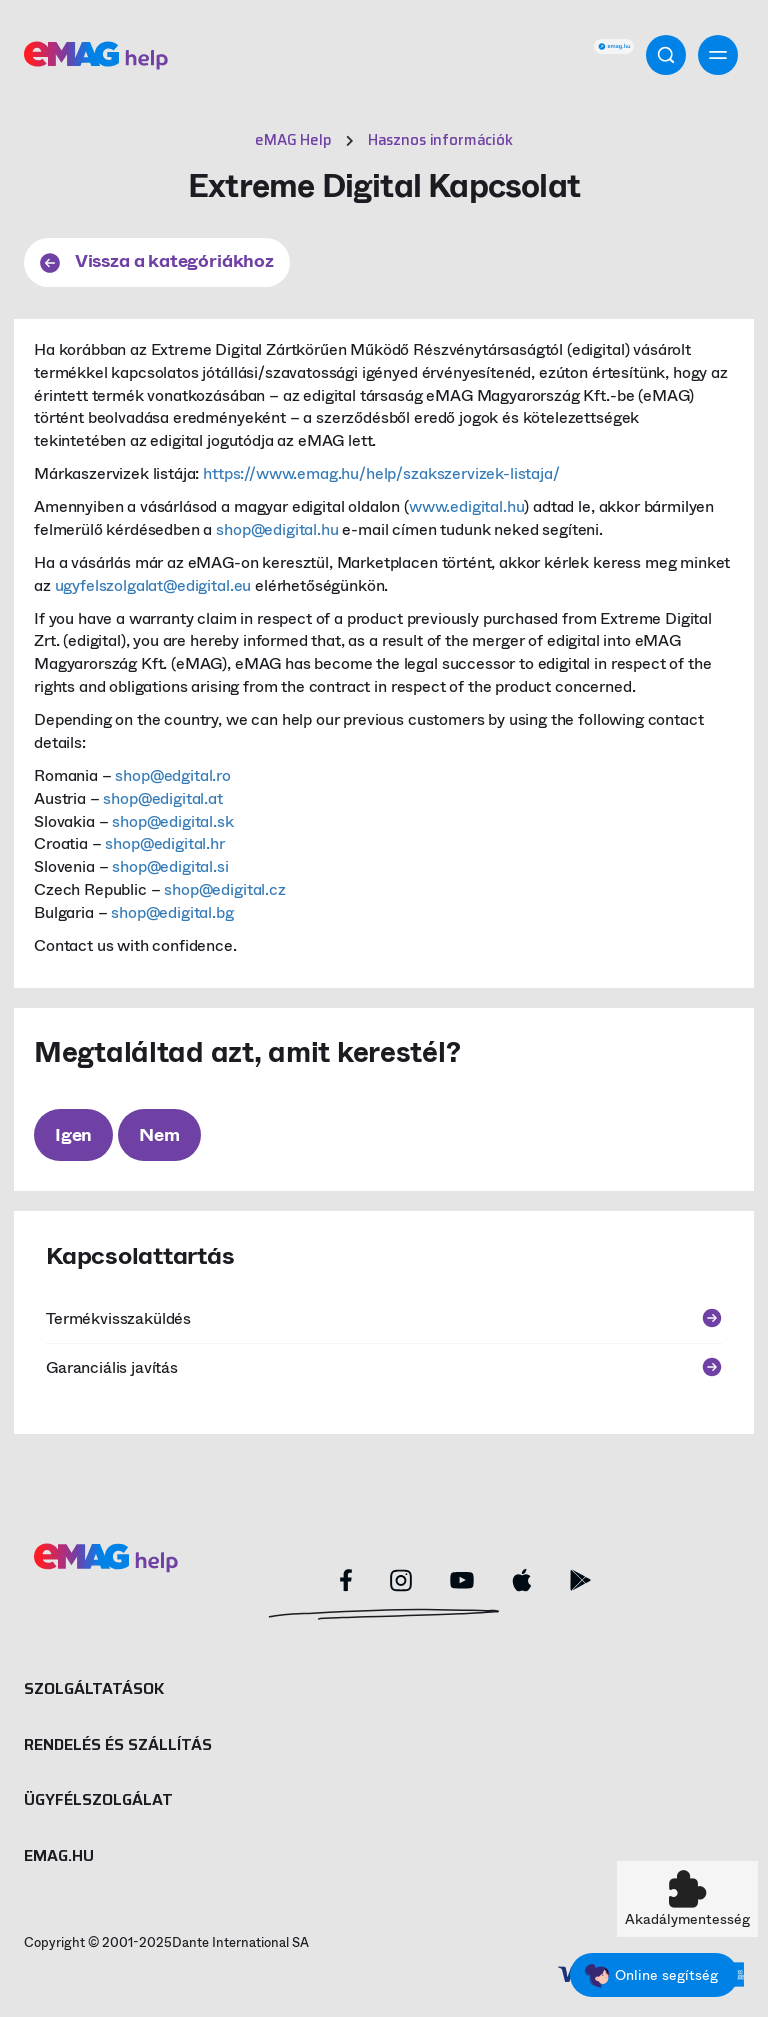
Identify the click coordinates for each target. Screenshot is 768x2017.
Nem (159, 1135)
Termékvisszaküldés (384, 1318)
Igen (73, 1135)
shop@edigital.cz (224, 889)
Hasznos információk (440, 140)
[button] (687, 1899)
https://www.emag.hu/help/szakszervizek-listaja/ (381, 473)
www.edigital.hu (467, 506)
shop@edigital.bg (172, 912)
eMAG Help (293, 140)
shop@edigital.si (170, 866)
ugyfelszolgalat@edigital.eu (153, 585)
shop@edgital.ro (173, 775)
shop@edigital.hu (277, 529)
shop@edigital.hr (164, 843)
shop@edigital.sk (172, 821)
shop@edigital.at (162, 798)
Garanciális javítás (384, 1367)
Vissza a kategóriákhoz (157, 261)
